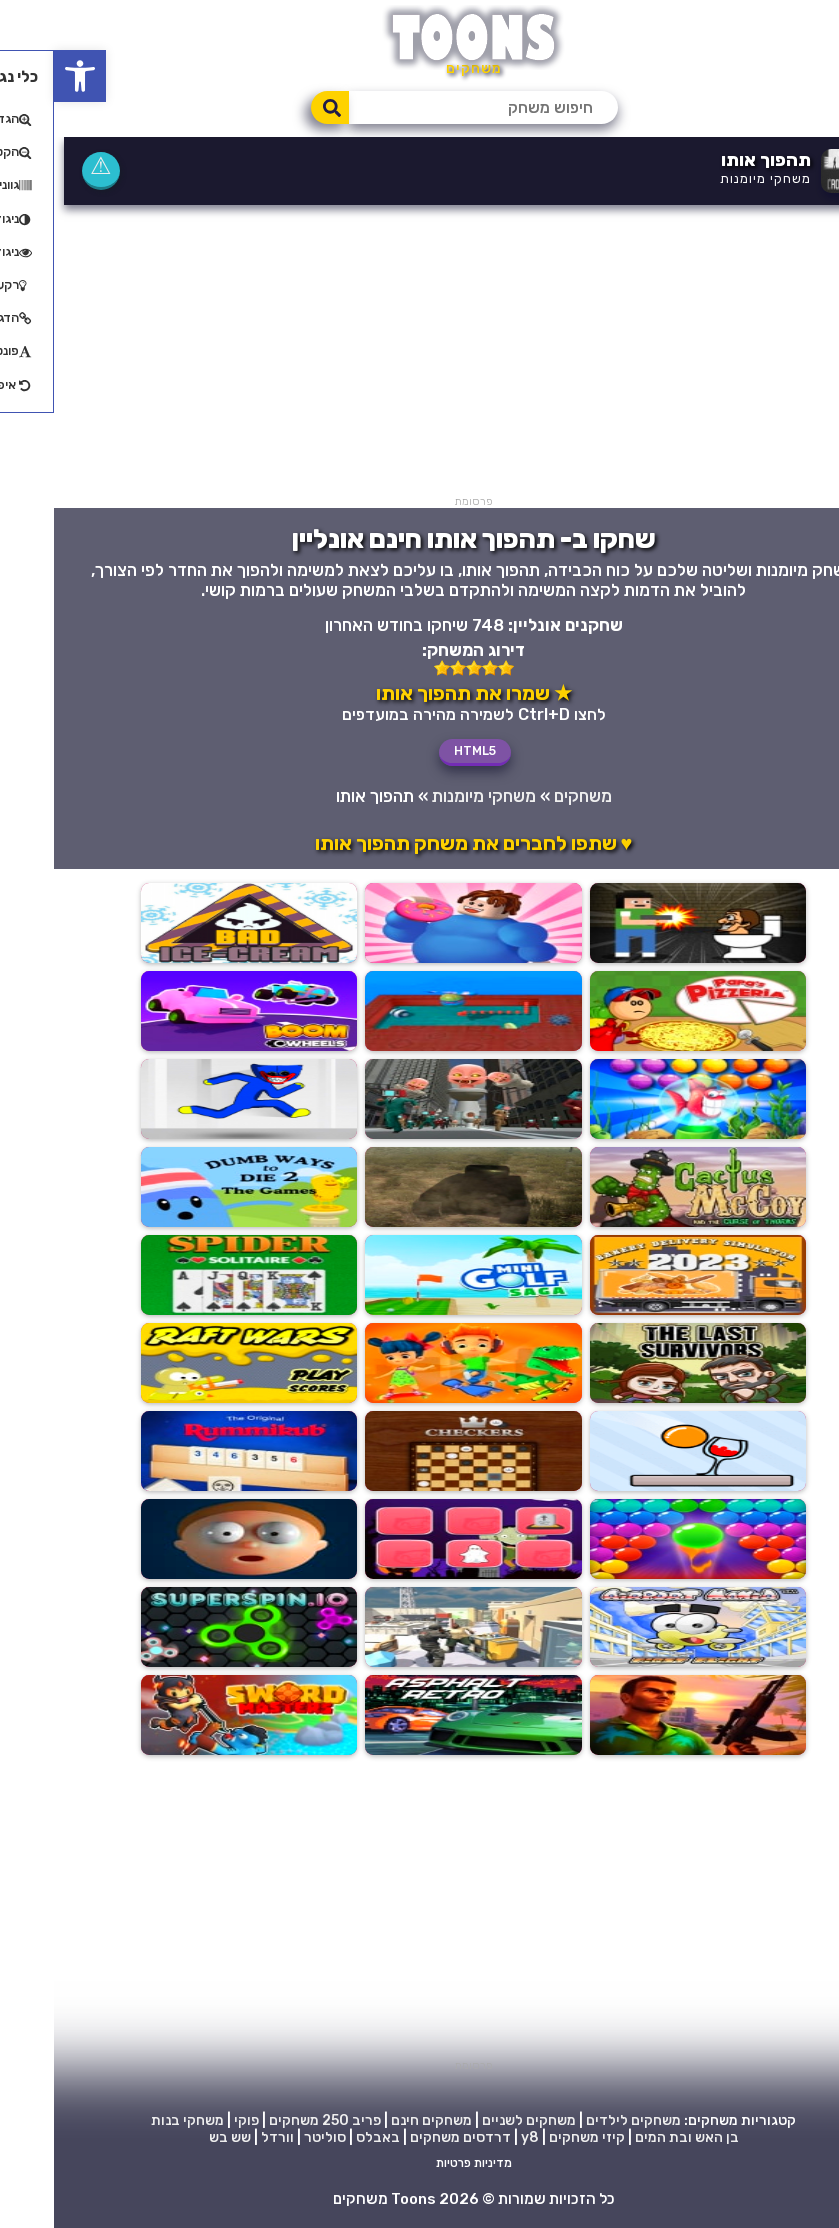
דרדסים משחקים (406, 2137)
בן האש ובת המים (633, 2137)
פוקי (192, 2120)
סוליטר (271, 2137)
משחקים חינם (377, 2120)
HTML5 (421, 751)
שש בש (176, 2137)
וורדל (223, 2137)
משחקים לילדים (579, 2120)
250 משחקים (255, 2120)
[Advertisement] (419, 355)
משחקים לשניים (475, 2120)
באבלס (324, 2137)
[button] (26, 76)
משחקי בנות (133, 2120)
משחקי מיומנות (711, 178)
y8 (476, 2137)
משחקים (529, 796)
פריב (312, 2120)
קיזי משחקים (533, 2137)
